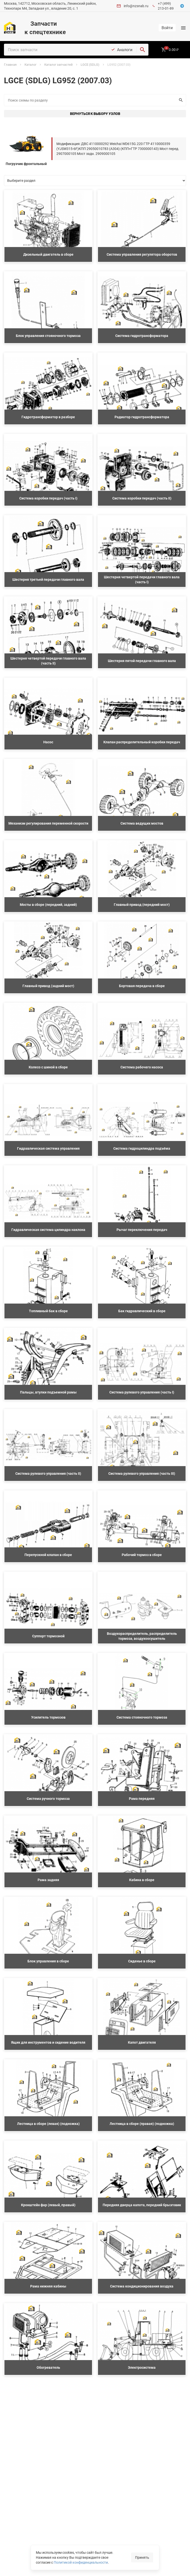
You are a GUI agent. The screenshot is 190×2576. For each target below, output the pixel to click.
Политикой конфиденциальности (81, 2562)
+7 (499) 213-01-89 (166, 6)
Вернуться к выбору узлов (95, 113)
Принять (142, 2557)
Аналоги (124, 49)
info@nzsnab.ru (136, 5)
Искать (179, 100)
